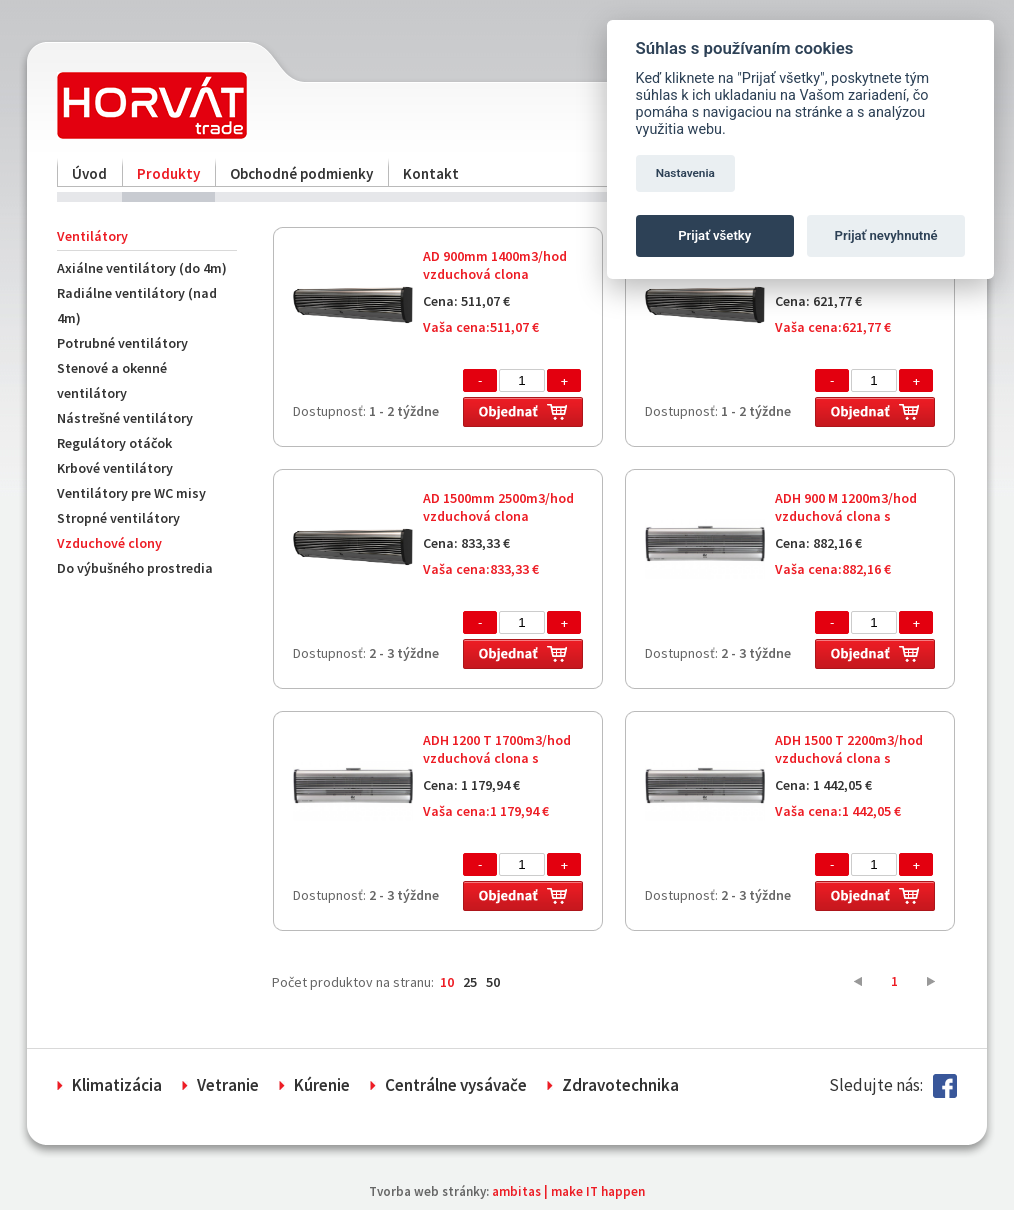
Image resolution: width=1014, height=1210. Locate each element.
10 (447, 982)
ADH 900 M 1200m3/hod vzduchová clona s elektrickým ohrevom (846, 516)
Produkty (168, 173)
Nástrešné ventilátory (125, 418)
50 (493, 982)
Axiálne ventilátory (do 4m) (142, 268)
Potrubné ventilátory (122, 343)
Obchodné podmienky (301, 173)
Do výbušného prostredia (135, 568)
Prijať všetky (714, 235)
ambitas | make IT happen (568, 1191)
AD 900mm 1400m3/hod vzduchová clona (495, 265)
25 (470, 982)
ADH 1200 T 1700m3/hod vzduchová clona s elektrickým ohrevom (497, 758)
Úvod (89, 173)
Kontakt (431, 173)
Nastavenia (685, 173)
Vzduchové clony (109, 543)
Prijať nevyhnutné (886, 235)
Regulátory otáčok (114, 443)
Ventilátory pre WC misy (131, 493)
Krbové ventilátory (115, 468)
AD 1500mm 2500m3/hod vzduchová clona (498, 507)
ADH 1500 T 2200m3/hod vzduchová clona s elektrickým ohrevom (849, 758)
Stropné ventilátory (118, 518)
